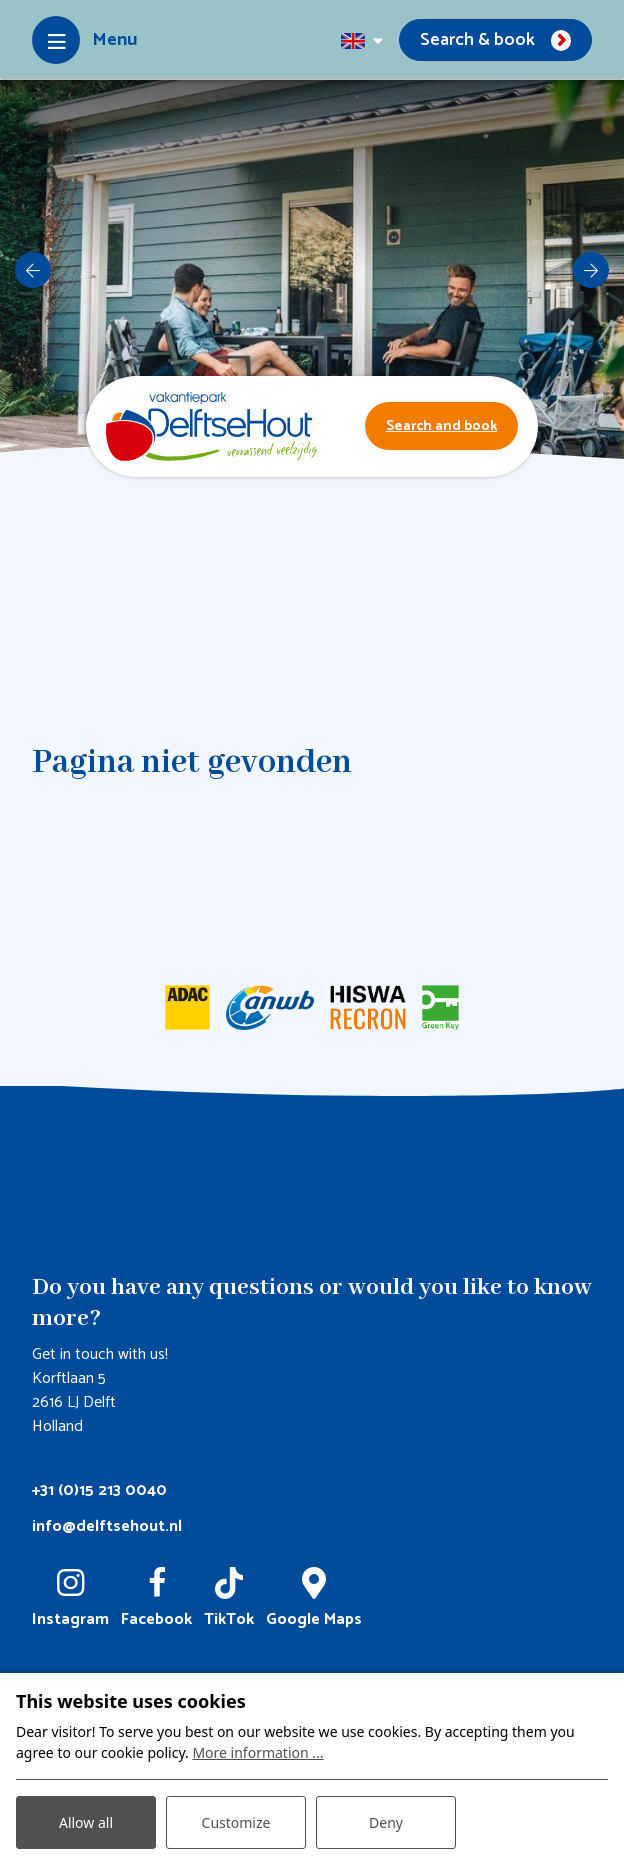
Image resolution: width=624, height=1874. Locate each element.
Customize (236, 1822)
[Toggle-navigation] (84, 40)
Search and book (441, 426)
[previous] (33, 270)
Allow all (86, 1822)
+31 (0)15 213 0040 (99, 1490)
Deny (386, 1822)
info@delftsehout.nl (107, 1526)
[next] (591, 270)
